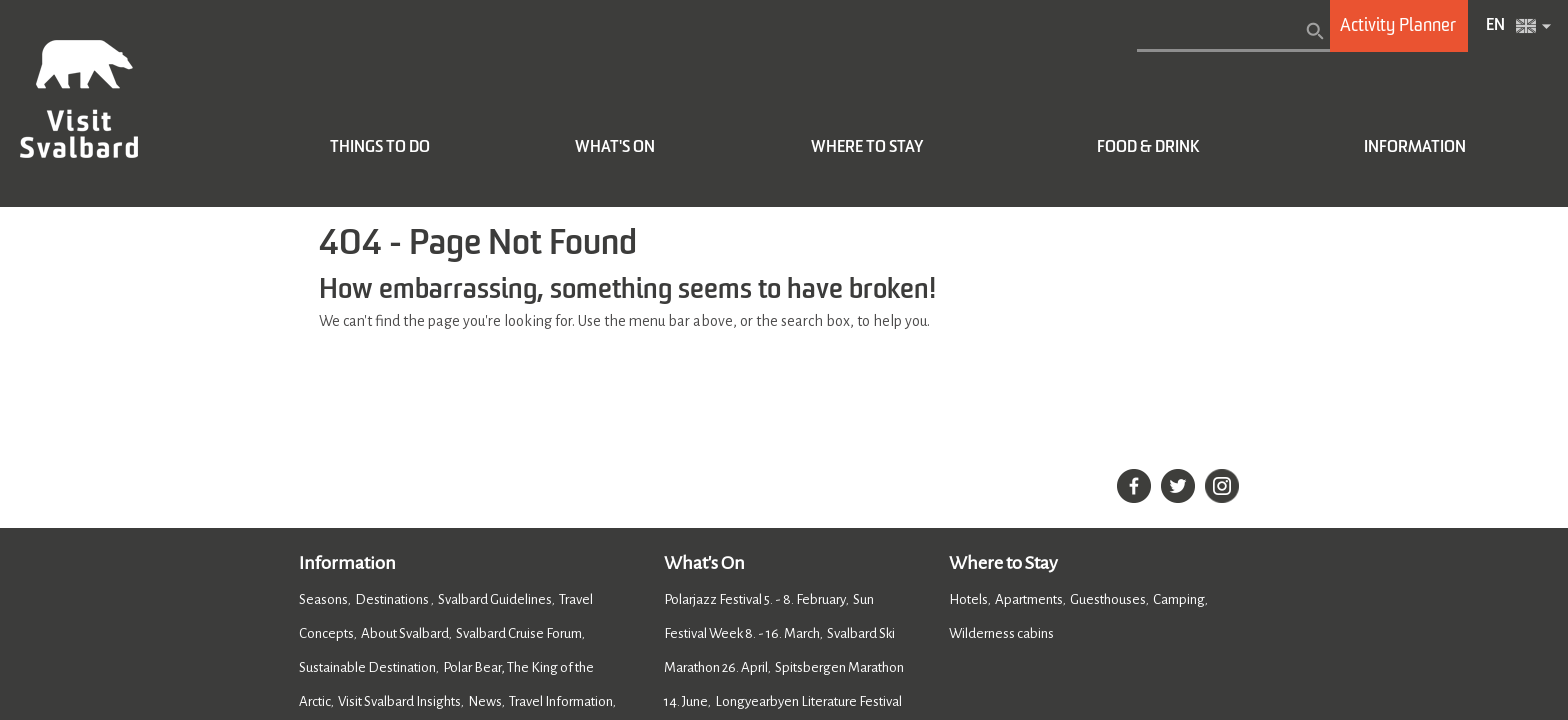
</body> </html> (784, 360)
